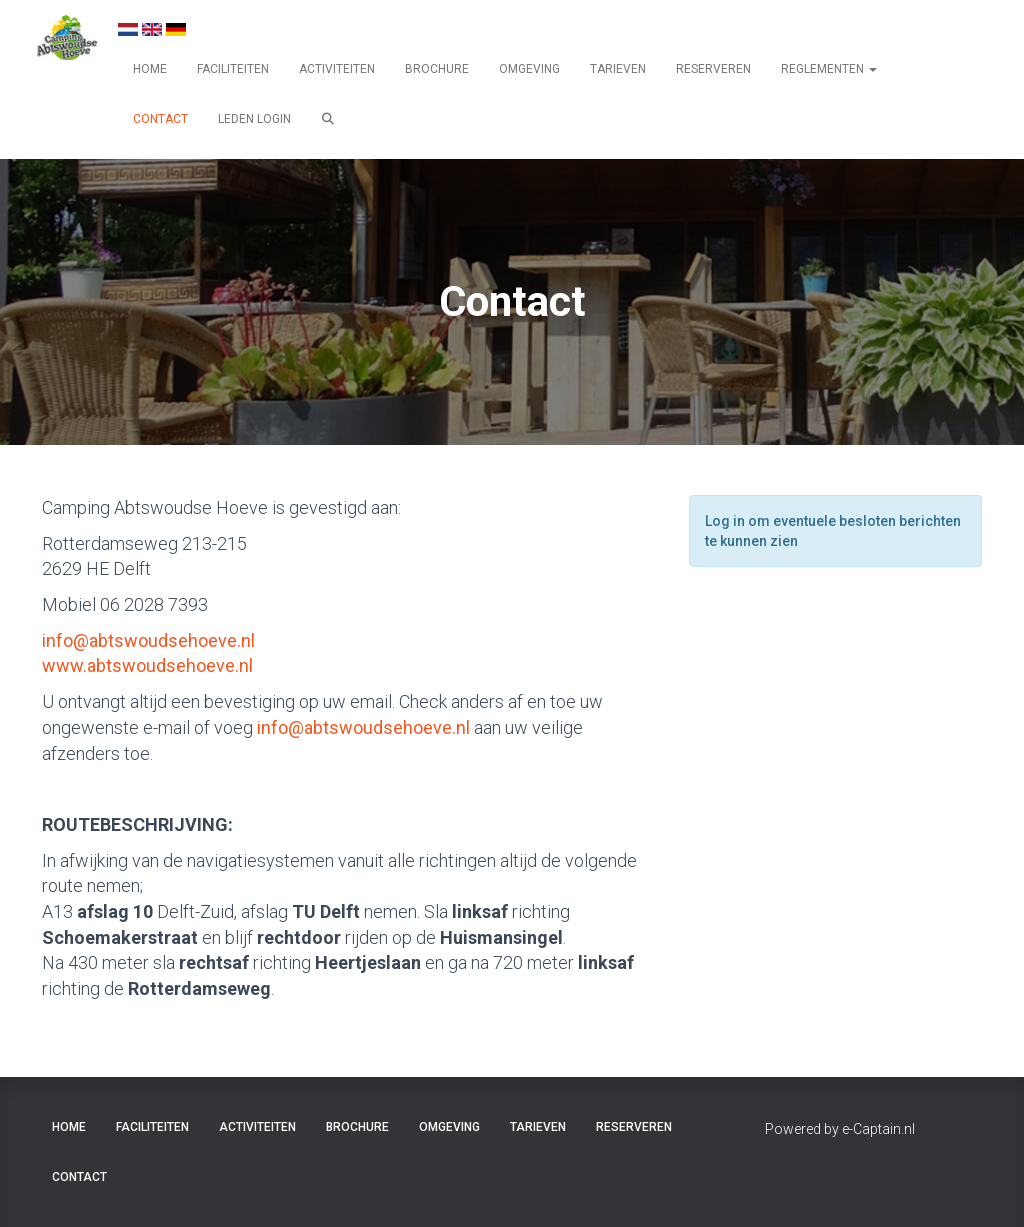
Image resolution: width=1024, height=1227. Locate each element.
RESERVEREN (713, 69)
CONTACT (160, 119)
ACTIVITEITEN (337, 69)
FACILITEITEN (233, 69)
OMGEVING (529, 69)
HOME (150, 69)
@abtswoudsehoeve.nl (148, 640)
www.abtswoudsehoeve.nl (147, 665)
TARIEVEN (618, 69)
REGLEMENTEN (829, 69)
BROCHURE (437, 69)
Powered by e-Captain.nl (840, 1129)
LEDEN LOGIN (254, 119)
